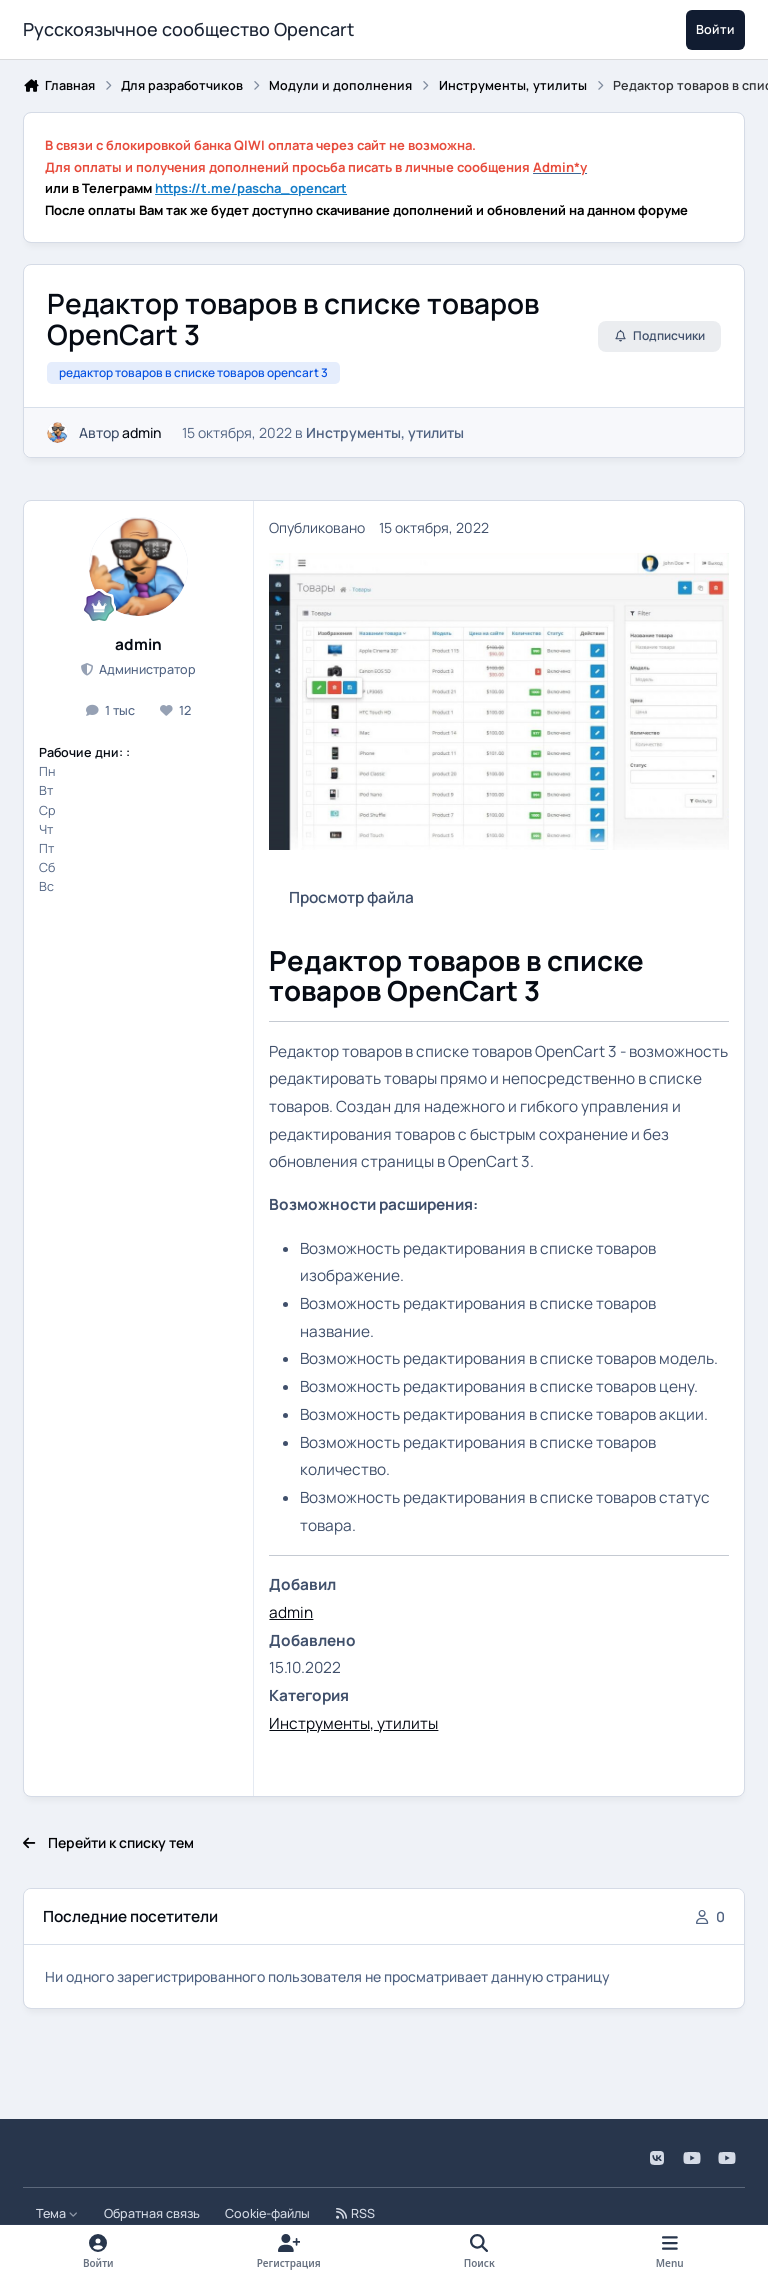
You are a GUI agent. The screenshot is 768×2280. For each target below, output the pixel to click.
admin (141, 432)
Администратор (146, 669)
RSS (355, 2213)
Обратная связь (152, 2213)
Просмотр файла (351, 897)
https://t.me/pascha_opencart (251, 188)
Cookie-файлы (267, 2213)
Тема (57, 2213)
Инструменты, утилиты (385, 432)
